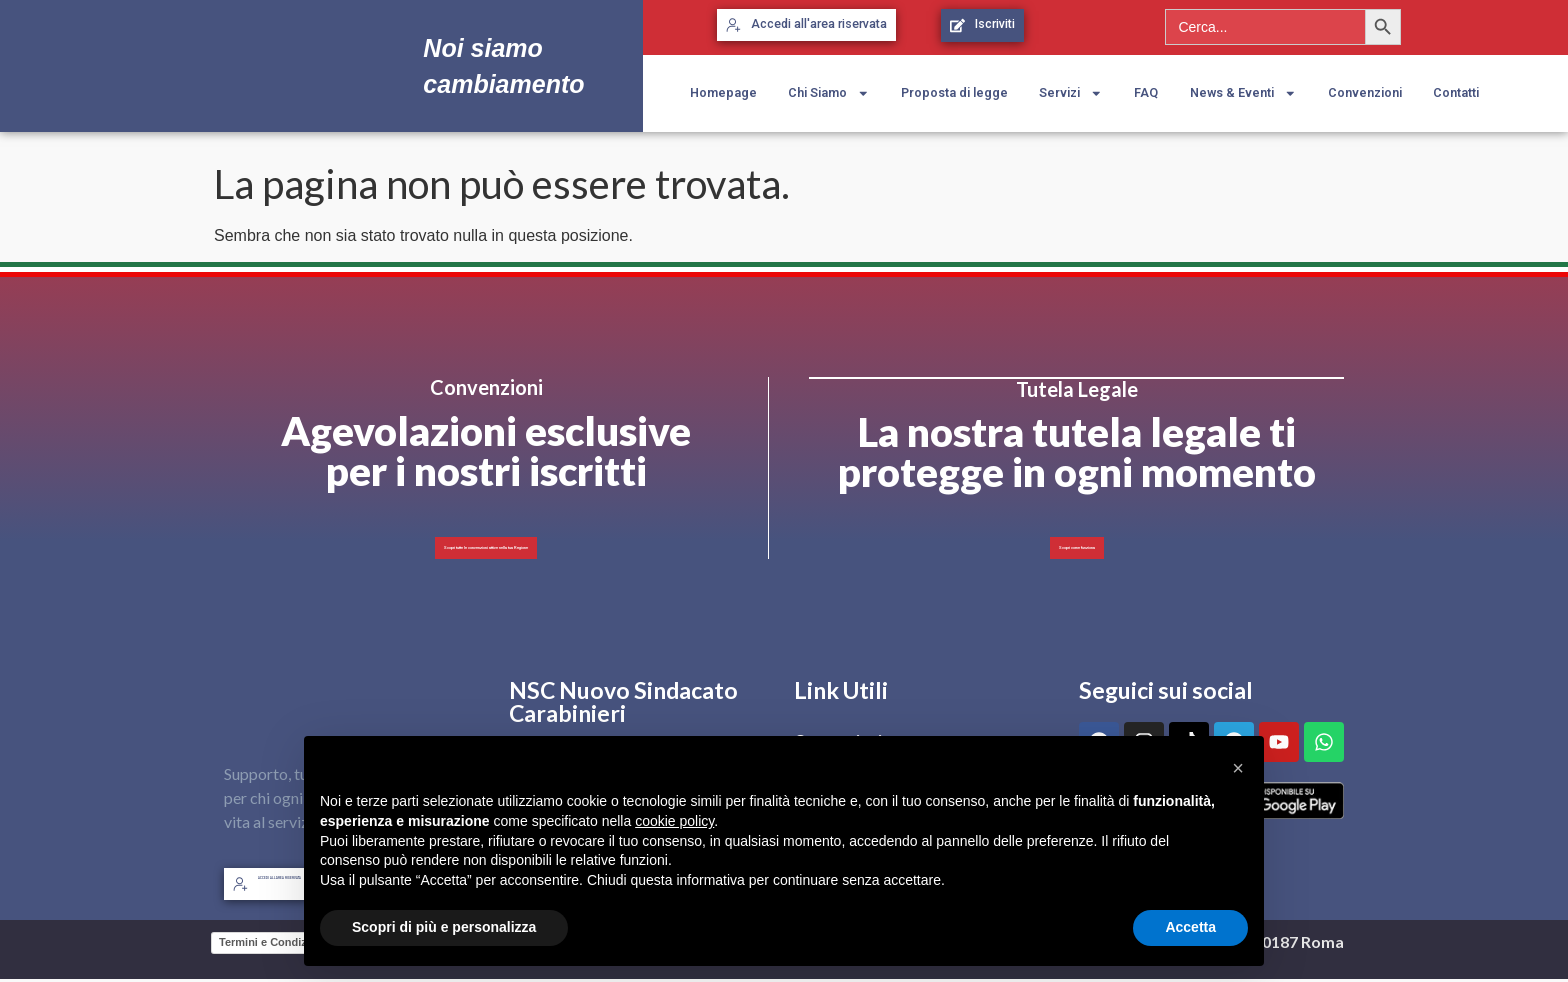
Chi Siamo (829, 93)
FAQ (1146, 92)
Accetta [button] (1190, 927)
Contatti (1456, 92)
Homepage (723, 92)
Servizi (1071, 93)
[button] (1238, 768)
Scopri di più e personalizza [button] (444, 927)
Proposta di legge (954, 92)
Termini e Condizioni (272, 945)
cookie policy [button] (674, 821)
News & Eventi (1243, 93)
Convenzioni (1365, 92)
